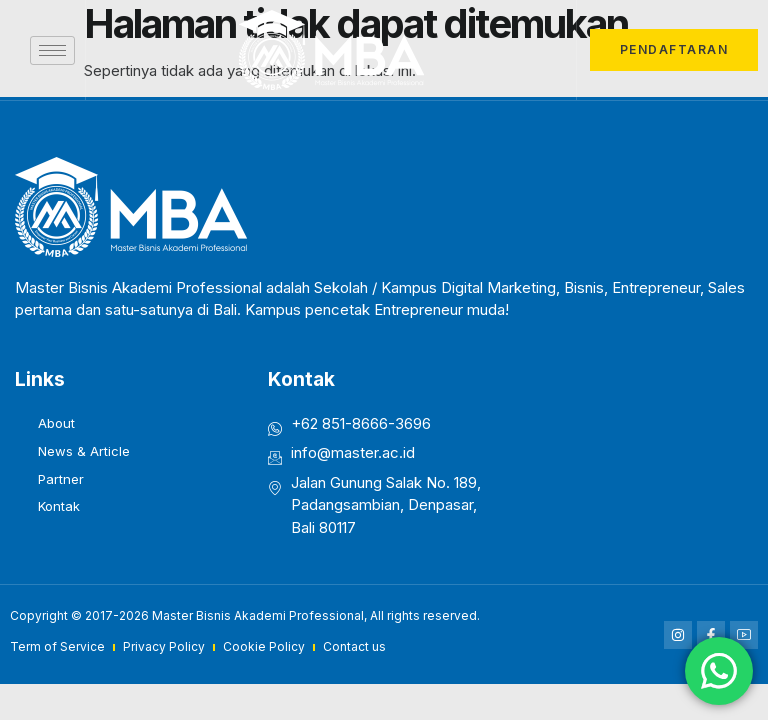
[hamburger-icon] (52, 50)
